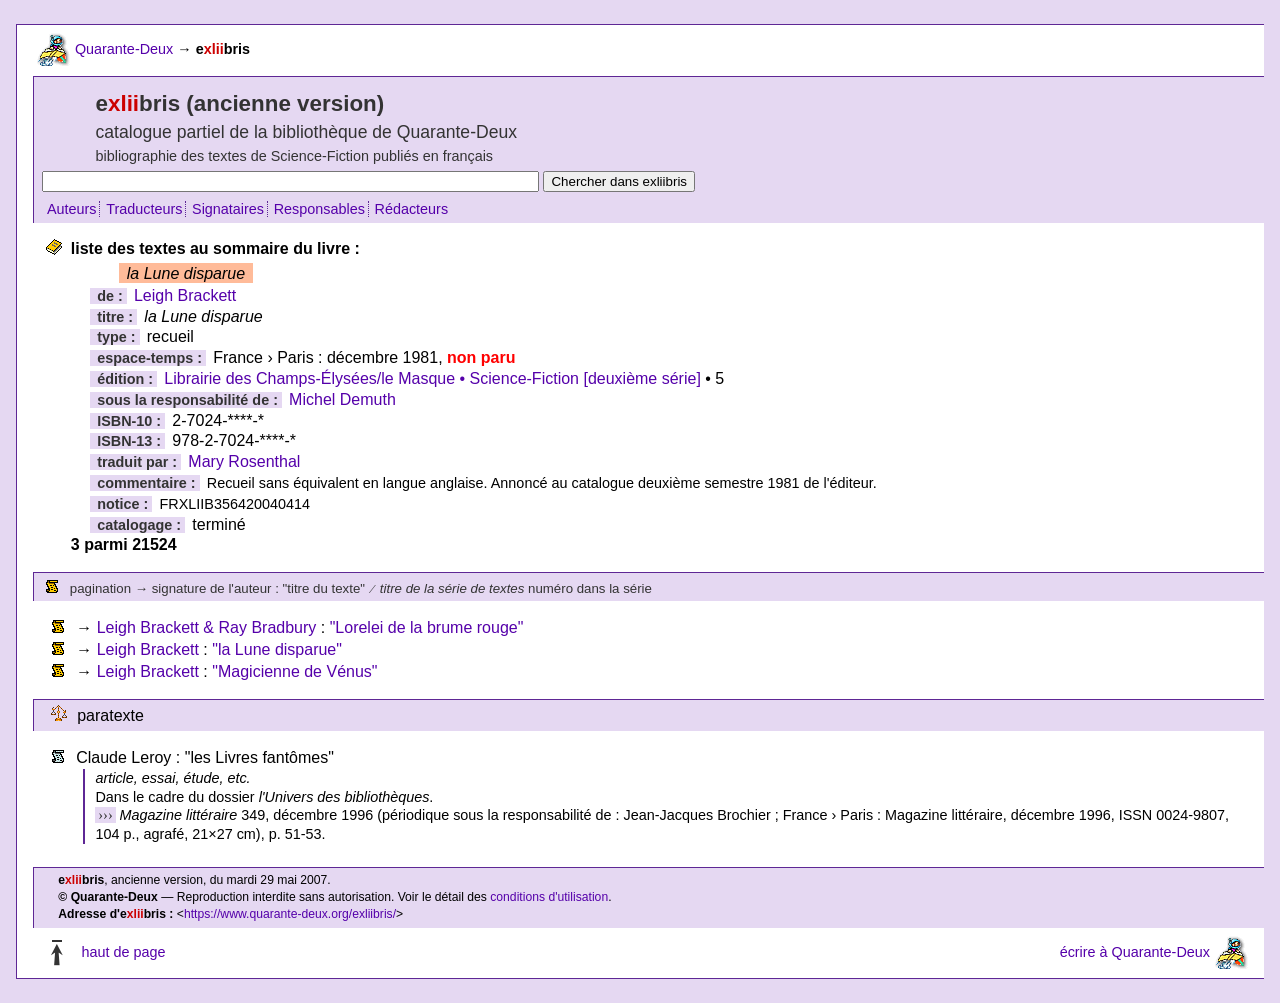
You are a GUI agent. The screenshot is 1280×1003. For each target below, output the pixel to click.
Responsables (319, 209)
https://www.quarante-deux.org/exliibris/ (290, 914)
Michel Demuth (342, 399)
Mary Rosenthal (244, 461)
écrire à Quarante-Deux (1135, 952)
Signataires (228, 209)
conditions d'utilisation (549, 897)
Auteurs (72, 209)
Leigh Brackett (185, 295)
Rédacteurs (412, 209)
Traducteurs (144, 209)
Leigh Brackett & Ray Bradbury (207, 627)
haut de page (123, 952)
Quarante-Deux (124, 49)
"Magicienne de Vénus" (294, 671)
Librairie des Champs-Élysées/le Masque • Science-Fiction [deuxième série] (432, 378)
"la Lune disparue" (277, 649)
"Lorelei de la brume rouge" (427, 627)
